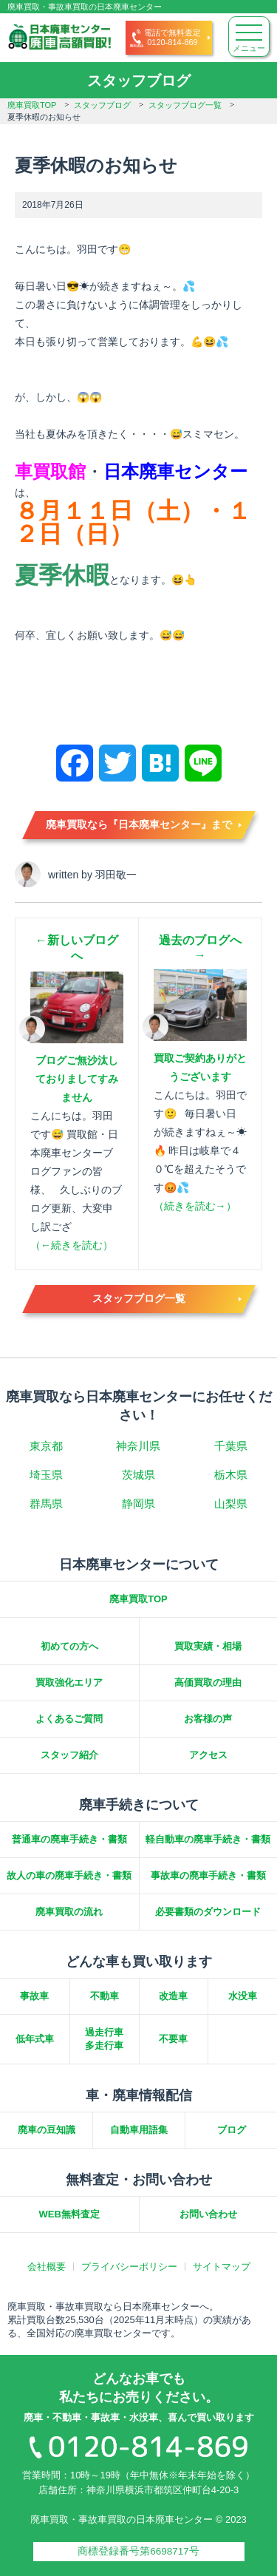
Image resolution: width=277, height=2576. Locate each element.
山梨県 (230, 1503)
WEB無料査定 (69, 2214)
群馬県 (46, 1503)
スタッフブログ (102, 105)
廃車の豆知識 (46, 2129)
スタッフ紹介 (69, 1754)
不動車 (104, 1996)
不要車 (173, 2038)
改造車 (173, 1996)
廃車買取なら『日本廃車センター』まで (139, 824)
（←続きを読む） (71, 1245)
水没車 (242, 1996)
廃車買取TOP (31, 105)
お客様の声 (208, 1718)
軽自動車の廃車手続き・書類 (208, 1839)
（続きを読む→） (195, 1206)
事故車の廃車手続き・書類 (208, 1875)
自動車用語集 (139, 2129)
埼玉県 (46, 1474)
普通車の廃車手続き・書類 (69, 1839)
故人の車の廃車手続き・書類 (69, 1875)
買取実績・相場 (208, 1646)
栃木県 (230, 1474)
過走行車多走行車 (104, 2039)
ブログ (231, 2129)
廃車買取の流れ (69, 1911)
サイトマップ (221, 2266)
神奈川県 (138, 1446)
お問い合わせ (208, 2214)
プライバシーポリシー (129, 2266)
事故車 (34, 1996)
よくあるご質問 (69, 1718)
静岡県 (138, 1503)
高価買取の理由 (208, 1682)
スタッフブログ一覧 (185, 105)
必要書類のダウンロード (208, 1911)
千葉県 (230, 1446)
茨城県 (138, 1474)
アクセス (208, 1754)
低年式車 (35, 2038)
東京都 (46, 1446)
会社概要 (46, 2266)
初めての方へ (69, 1646)
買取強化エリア (69, 1682)
